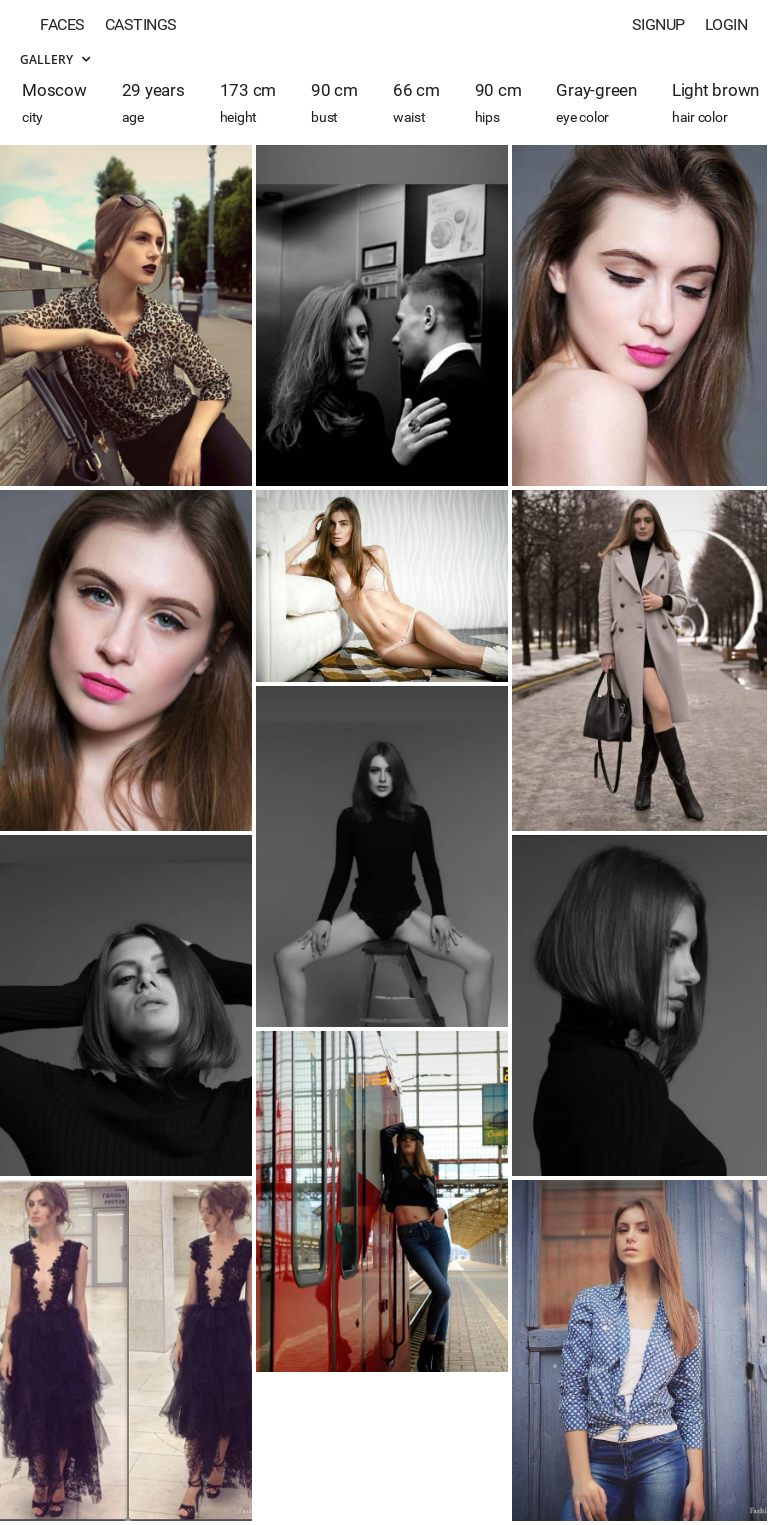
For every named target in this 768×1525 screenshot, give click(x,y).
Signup (658, 24)
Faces (62, 24)
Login (726, 24)
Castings (141, 24)
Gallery (55, 59)
